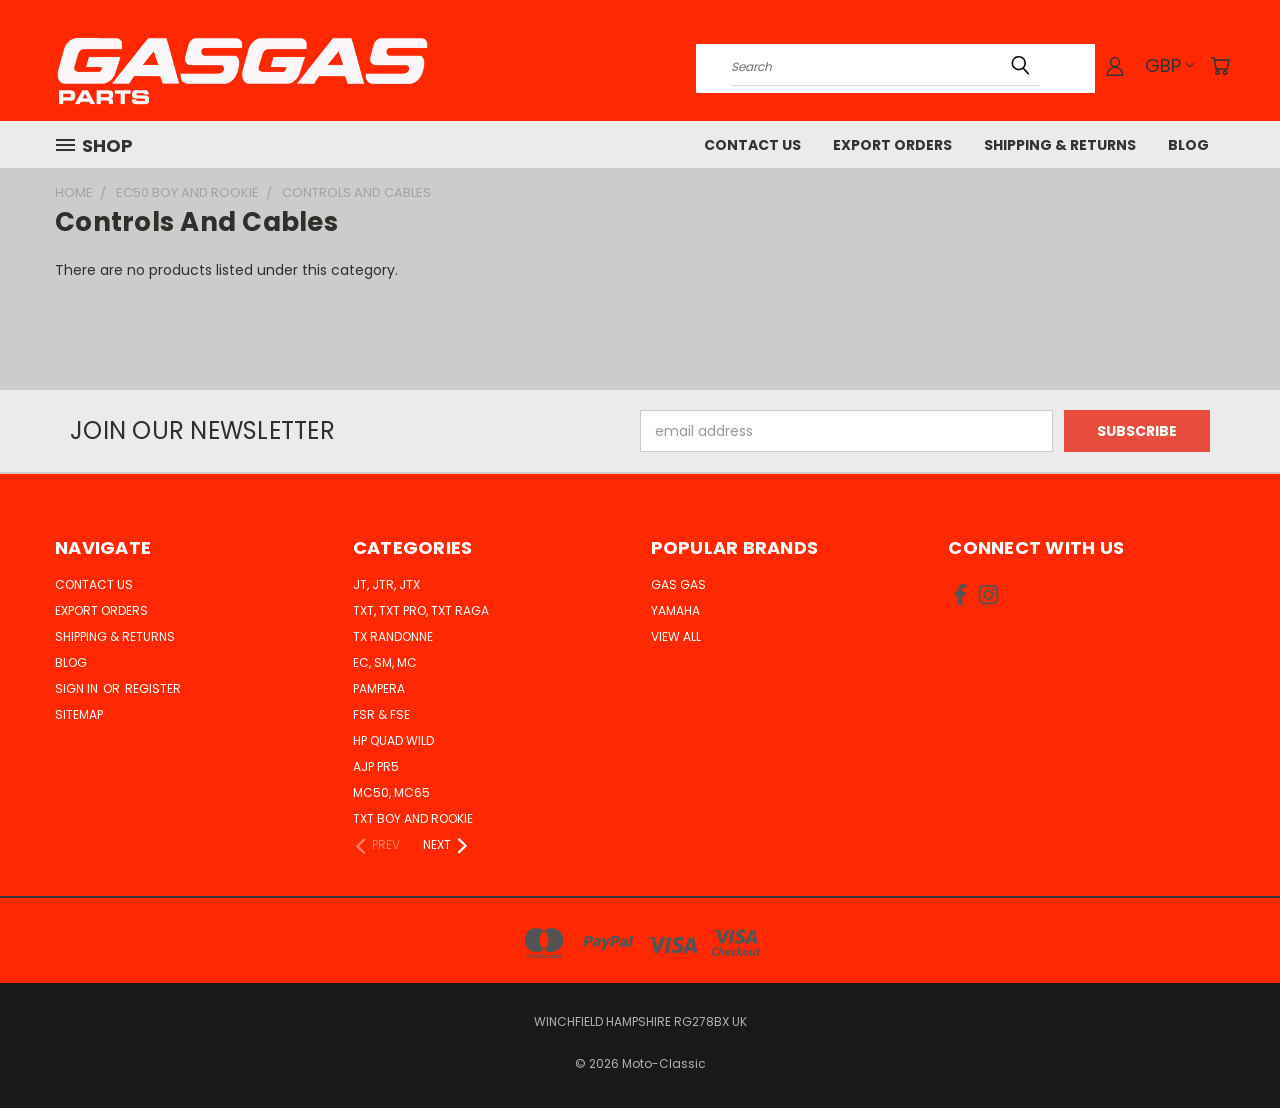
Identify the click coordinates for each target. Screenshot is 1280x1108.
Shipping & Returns (1060, 145)
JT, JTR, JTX (386, 584)
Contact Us (752, 145)
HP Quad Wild (393, 740)
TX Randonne (393, 636)
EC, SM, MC (385, 662)
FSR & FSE (381, 714)
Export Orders (892, 145)
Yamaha (675, 610)
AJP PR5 (376, 766)
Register (153, 688)
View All (676, 636)
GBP (1169, 65)
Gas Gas (678, 584)
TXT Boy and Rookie (413, 818)
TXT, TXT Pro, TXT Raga (421, 610)
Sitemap (79, 714)
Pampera (379, 688)
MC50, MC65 (391, 792)
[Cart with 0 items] (1220, 66)
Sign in (78, 688)
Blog (1188, 145)
